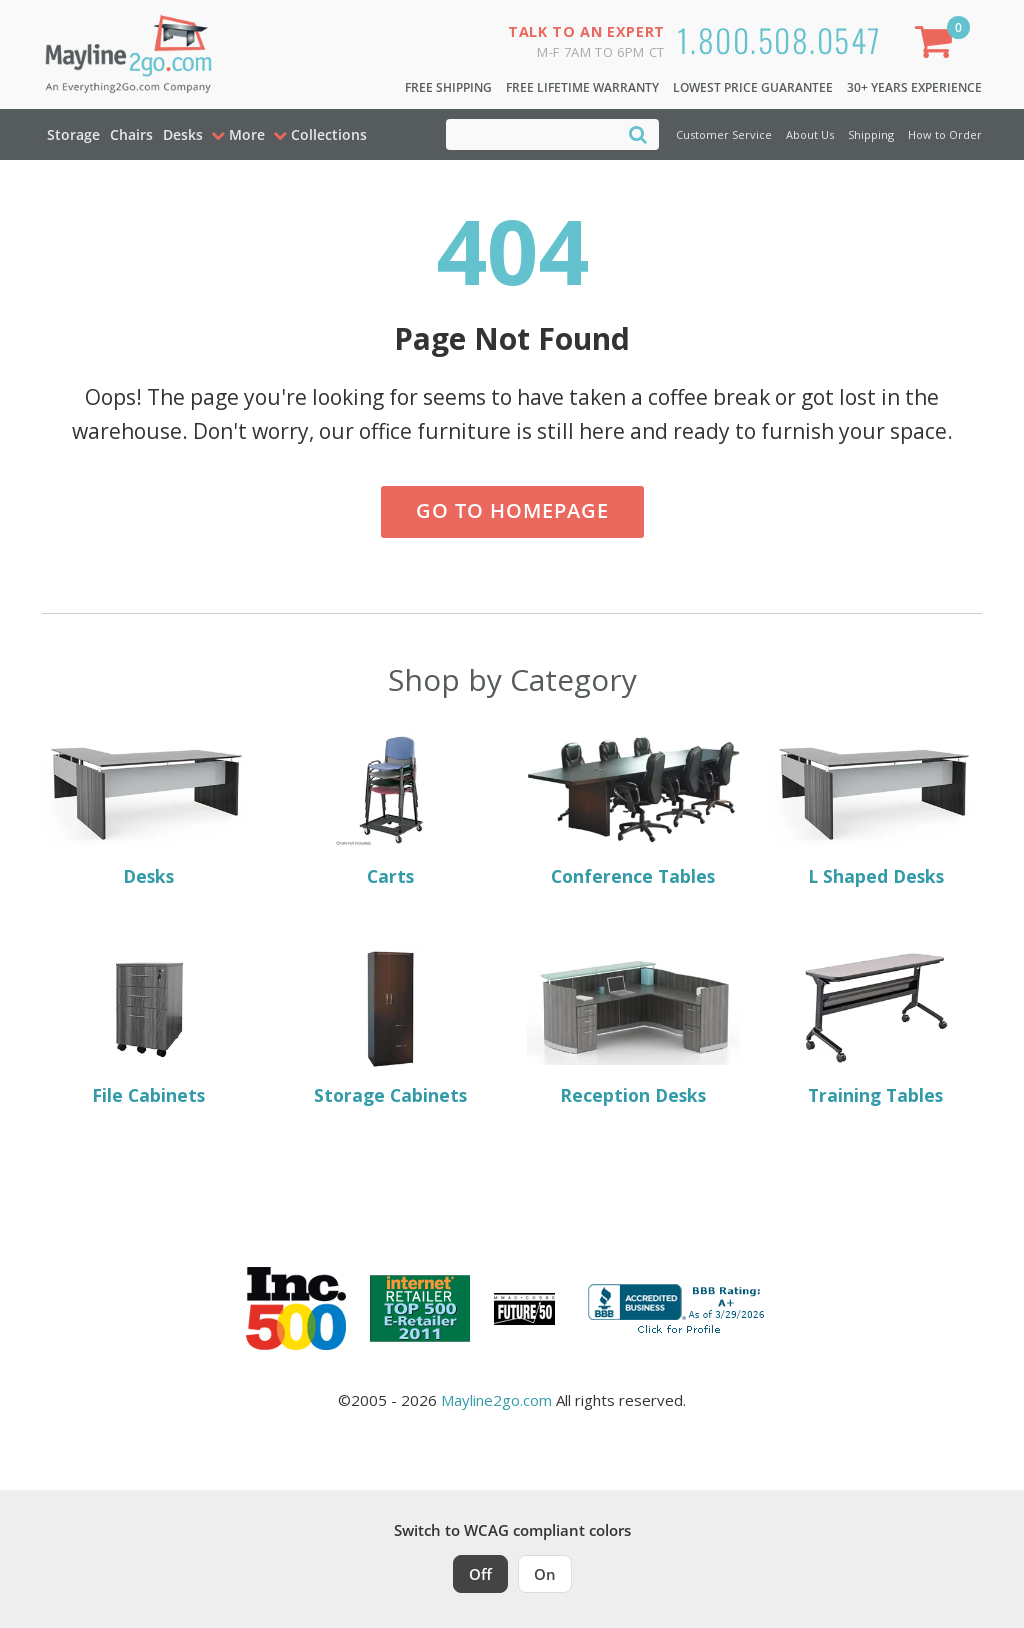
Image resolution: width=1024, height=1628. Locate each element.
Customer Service (724, 134)
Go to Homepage (512, 510)
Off (480, 1574)
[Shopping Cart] (938, 45)
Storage (73, 134)
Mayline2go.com (496, 1400)
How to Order (945, 134)
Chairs (131, 134)
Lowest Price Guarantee (753, 87)
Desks (183, 134)
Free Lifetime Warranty (582, 87)
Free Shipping (448, 87)
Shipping (871, 134)
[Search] (638, 133)
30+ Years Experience (914, 87)
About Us (810, 134)
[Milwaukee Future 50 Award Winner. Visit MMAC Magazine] (524, 1309)
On (545, 1574)
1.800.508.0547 (779, 39)
